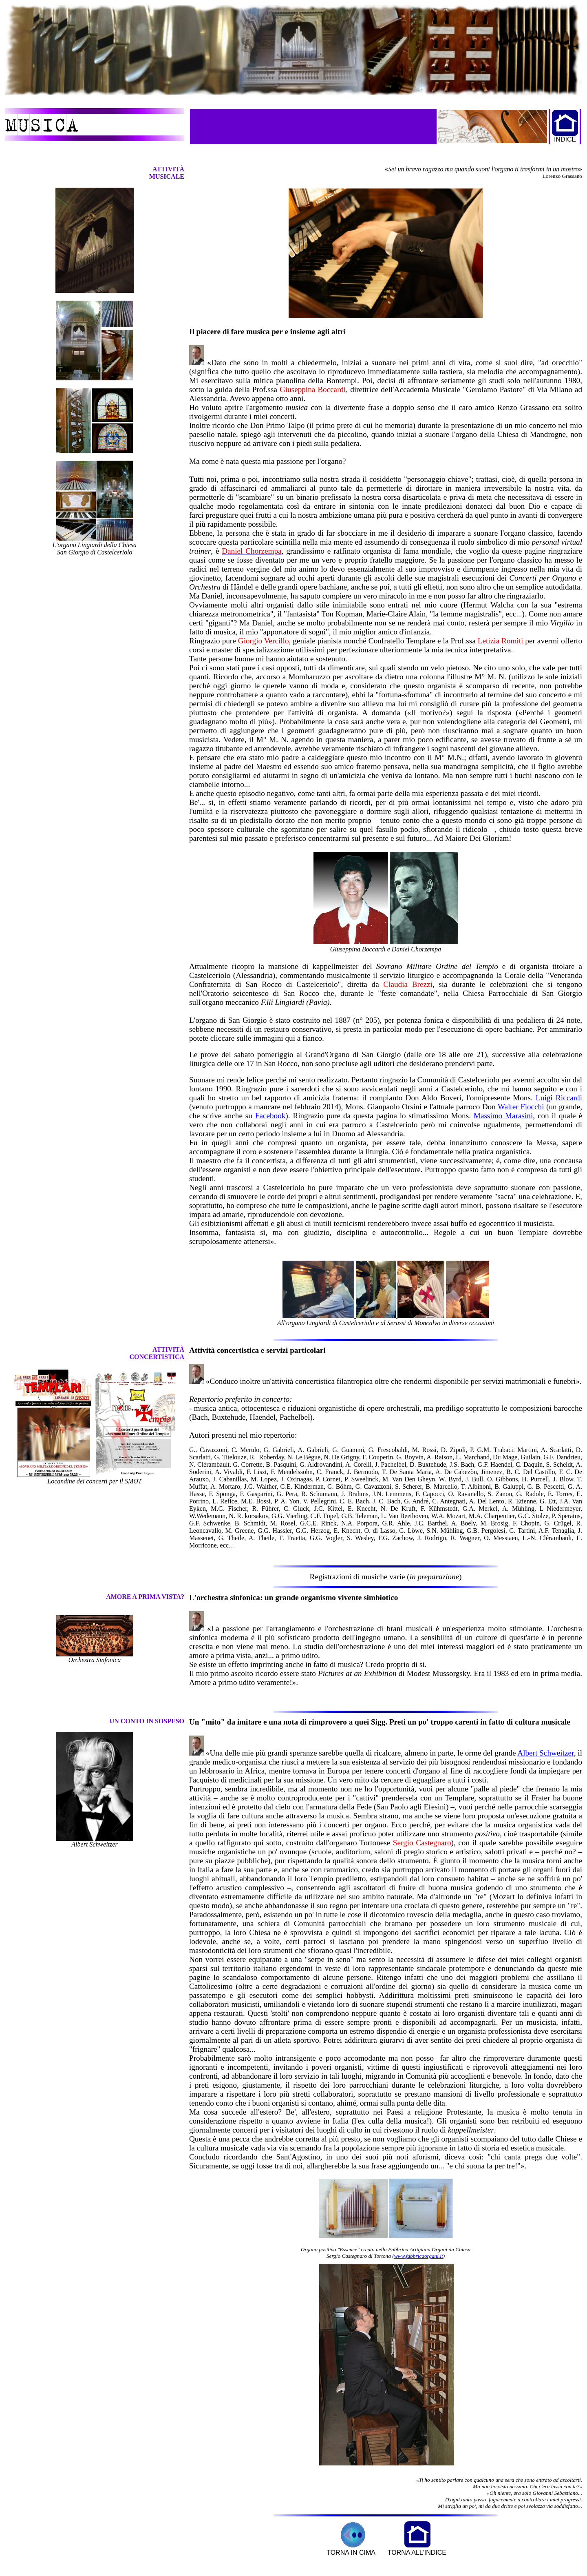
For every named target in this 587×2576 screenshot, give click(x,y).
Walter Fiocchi (521, 1106)
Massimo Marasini (503, 1115)
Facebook (270, 1115)
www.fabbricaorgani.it (418, 2256)
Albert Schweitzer (545, 1753)
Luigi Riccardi (559, 1097)
